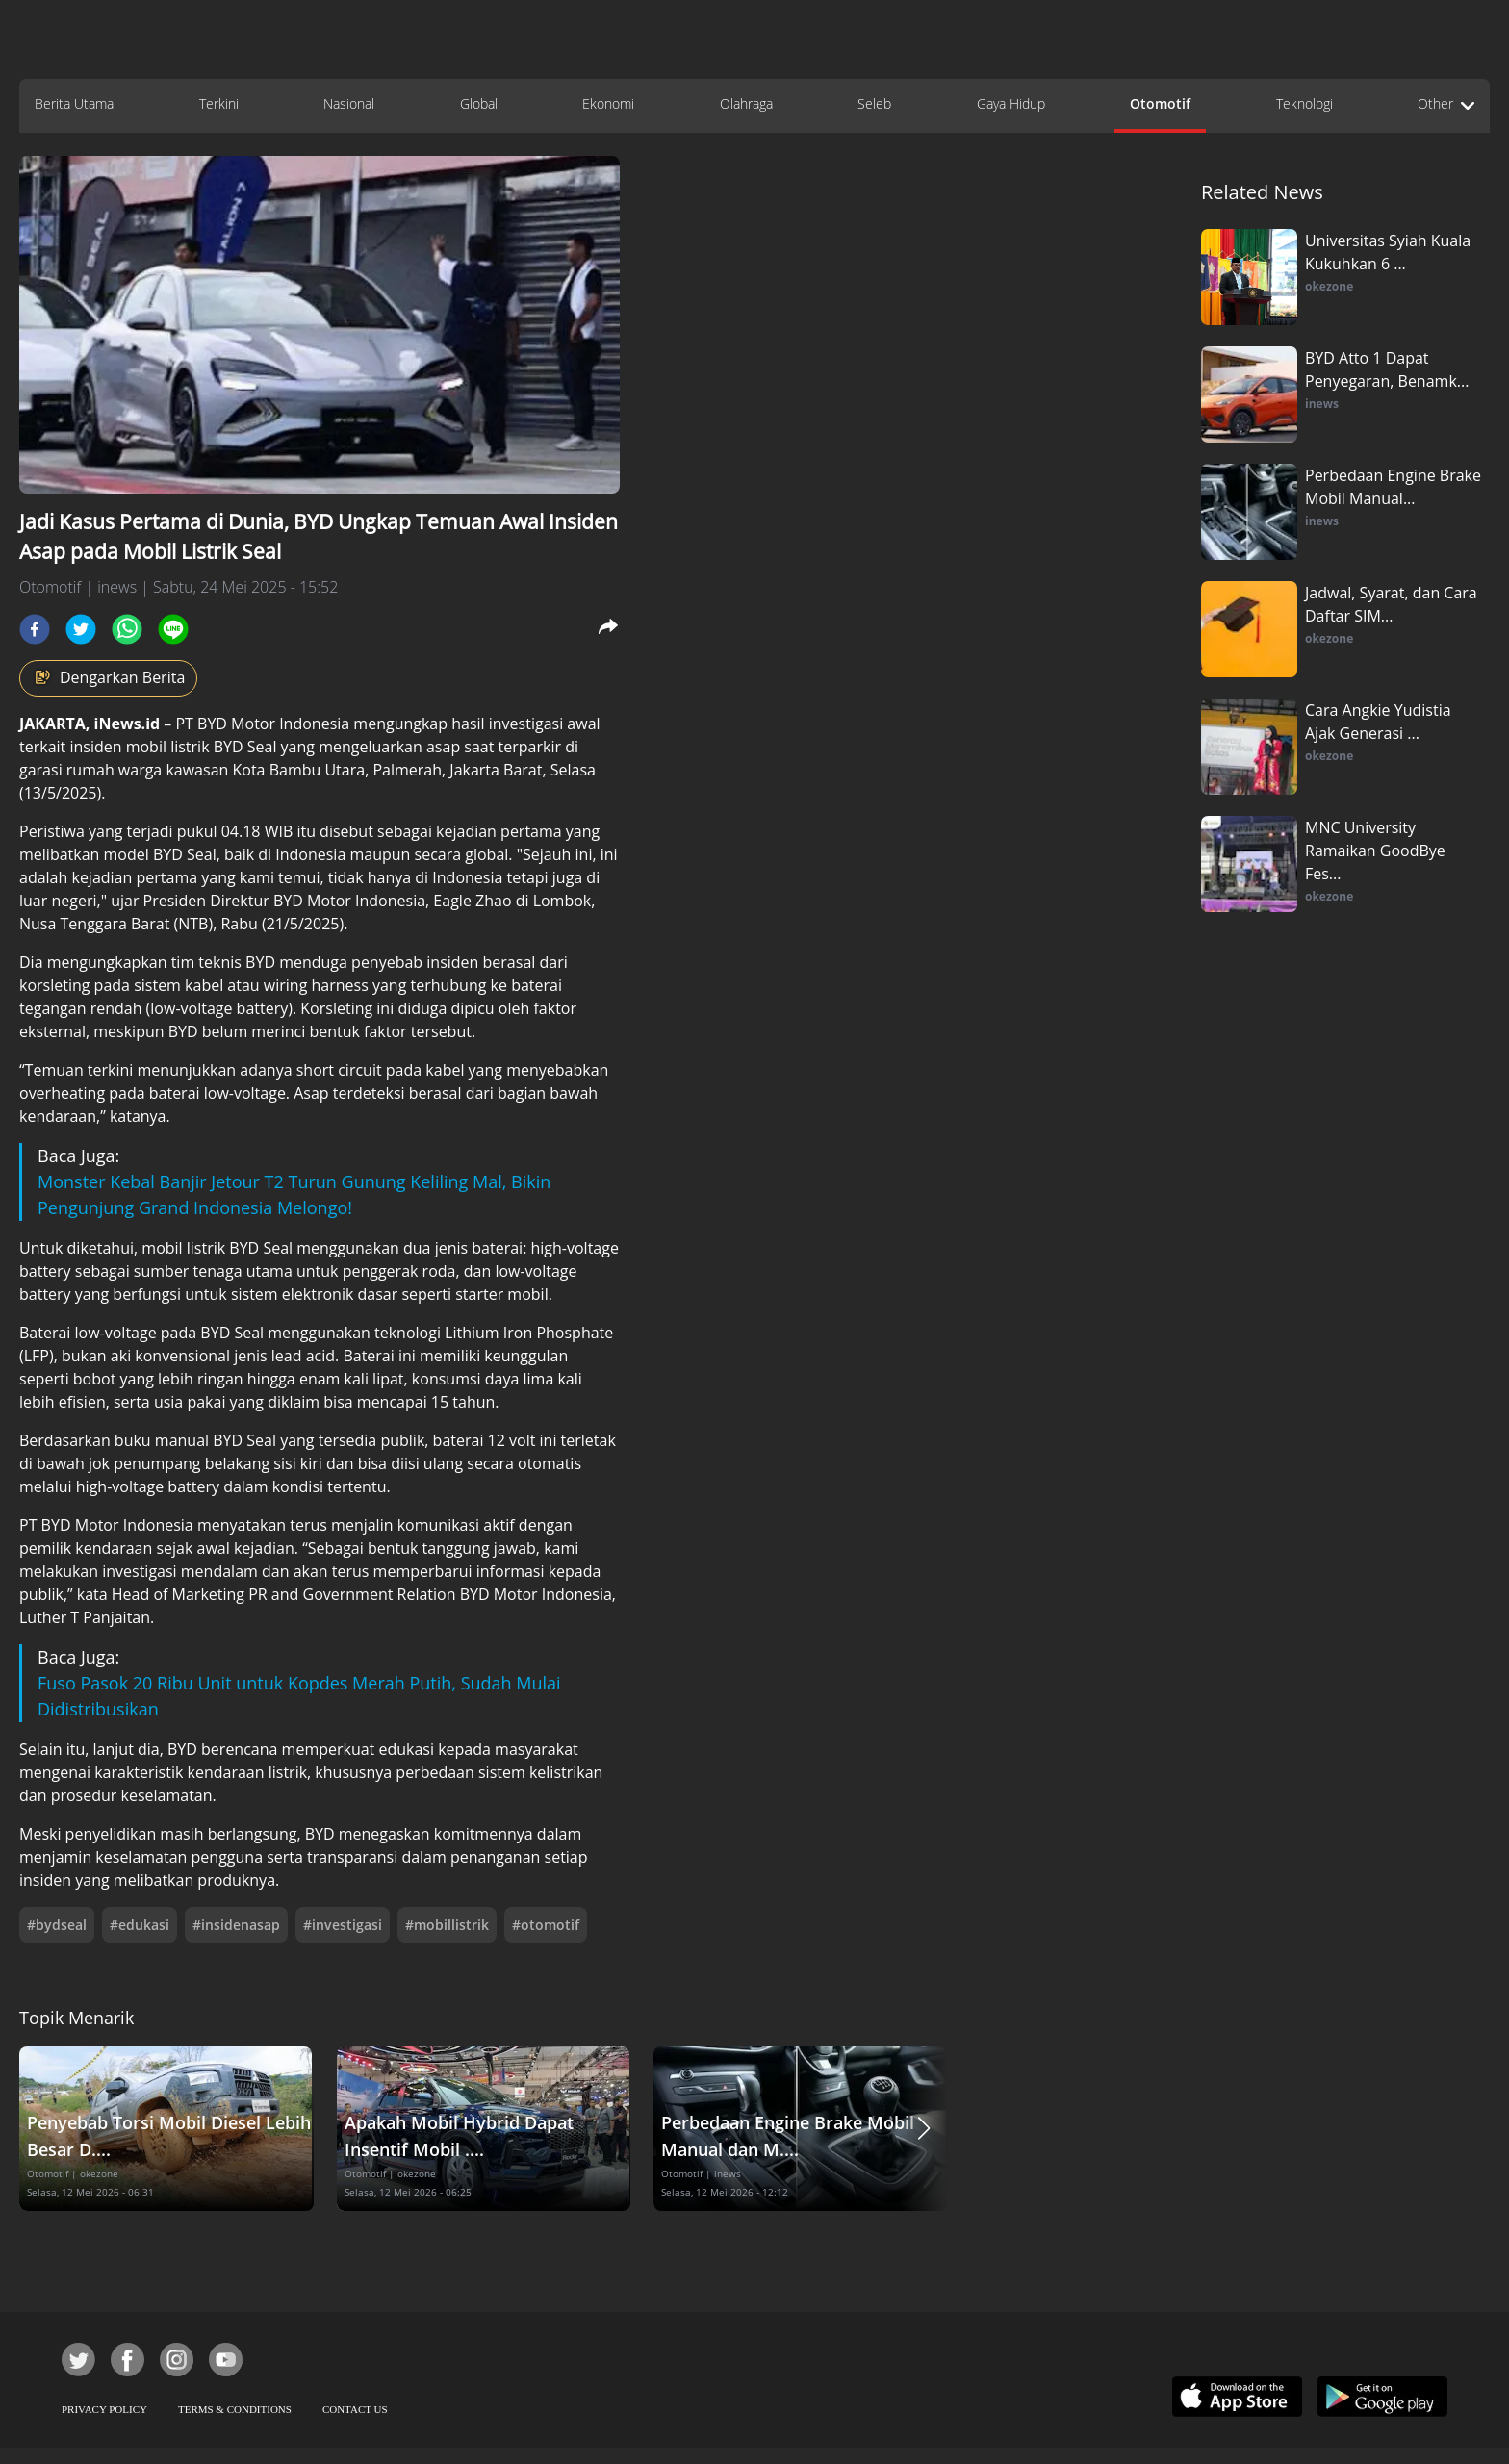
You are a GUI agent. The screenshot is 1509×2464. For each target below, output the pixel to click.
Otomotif (1160, 103)
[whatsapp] (127, 629)
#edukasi (139, 1925)
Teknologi (1304, 103)
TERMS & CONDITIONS (235, 2409)
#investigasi (342, 1925)
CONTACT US (355, 2409)
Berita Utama (74, 103)
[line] (173, 629)
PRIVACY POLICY (104, 2409)
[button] (924, 2128)
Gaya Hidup (1011, 103)
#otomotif (545, 1925)
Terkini (219, 103)
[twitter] (80, 629)
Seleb (874, 103)
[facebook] (34, 629)
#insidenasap (236, 1925)
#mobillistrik (447, 1925)
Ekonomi (608, 103)
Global (479, 103)
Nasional (348, 103)
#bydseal (57, 1925)
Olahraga (746, 103)
